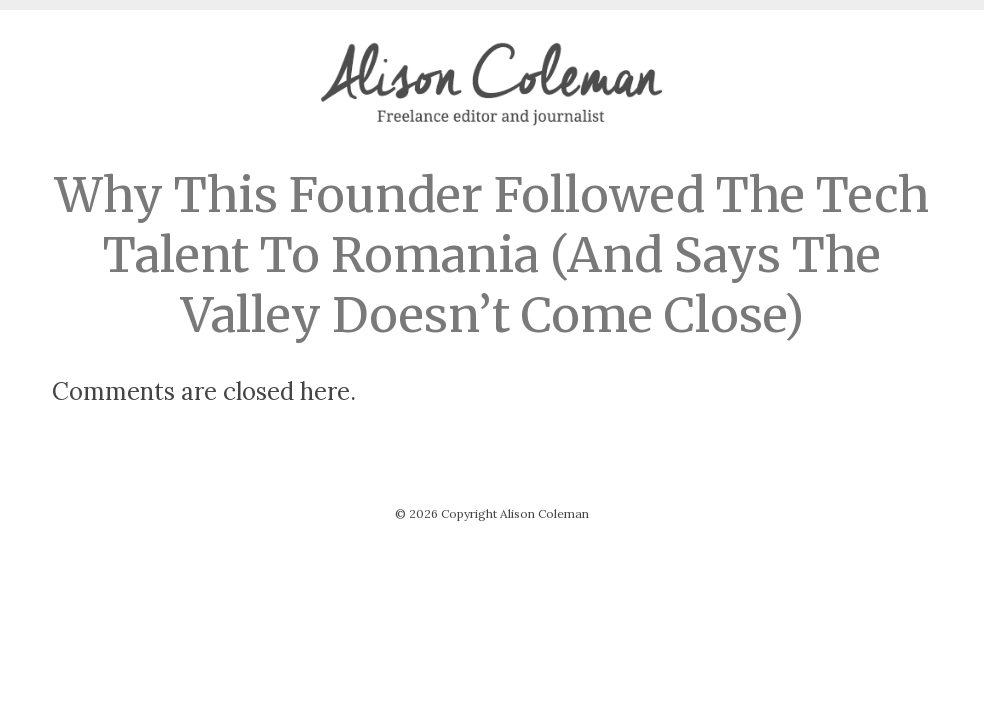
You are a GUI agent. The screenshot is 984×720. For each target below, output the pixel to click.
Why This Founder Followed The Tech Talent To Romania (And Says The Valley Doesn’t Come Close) (492, 255)
